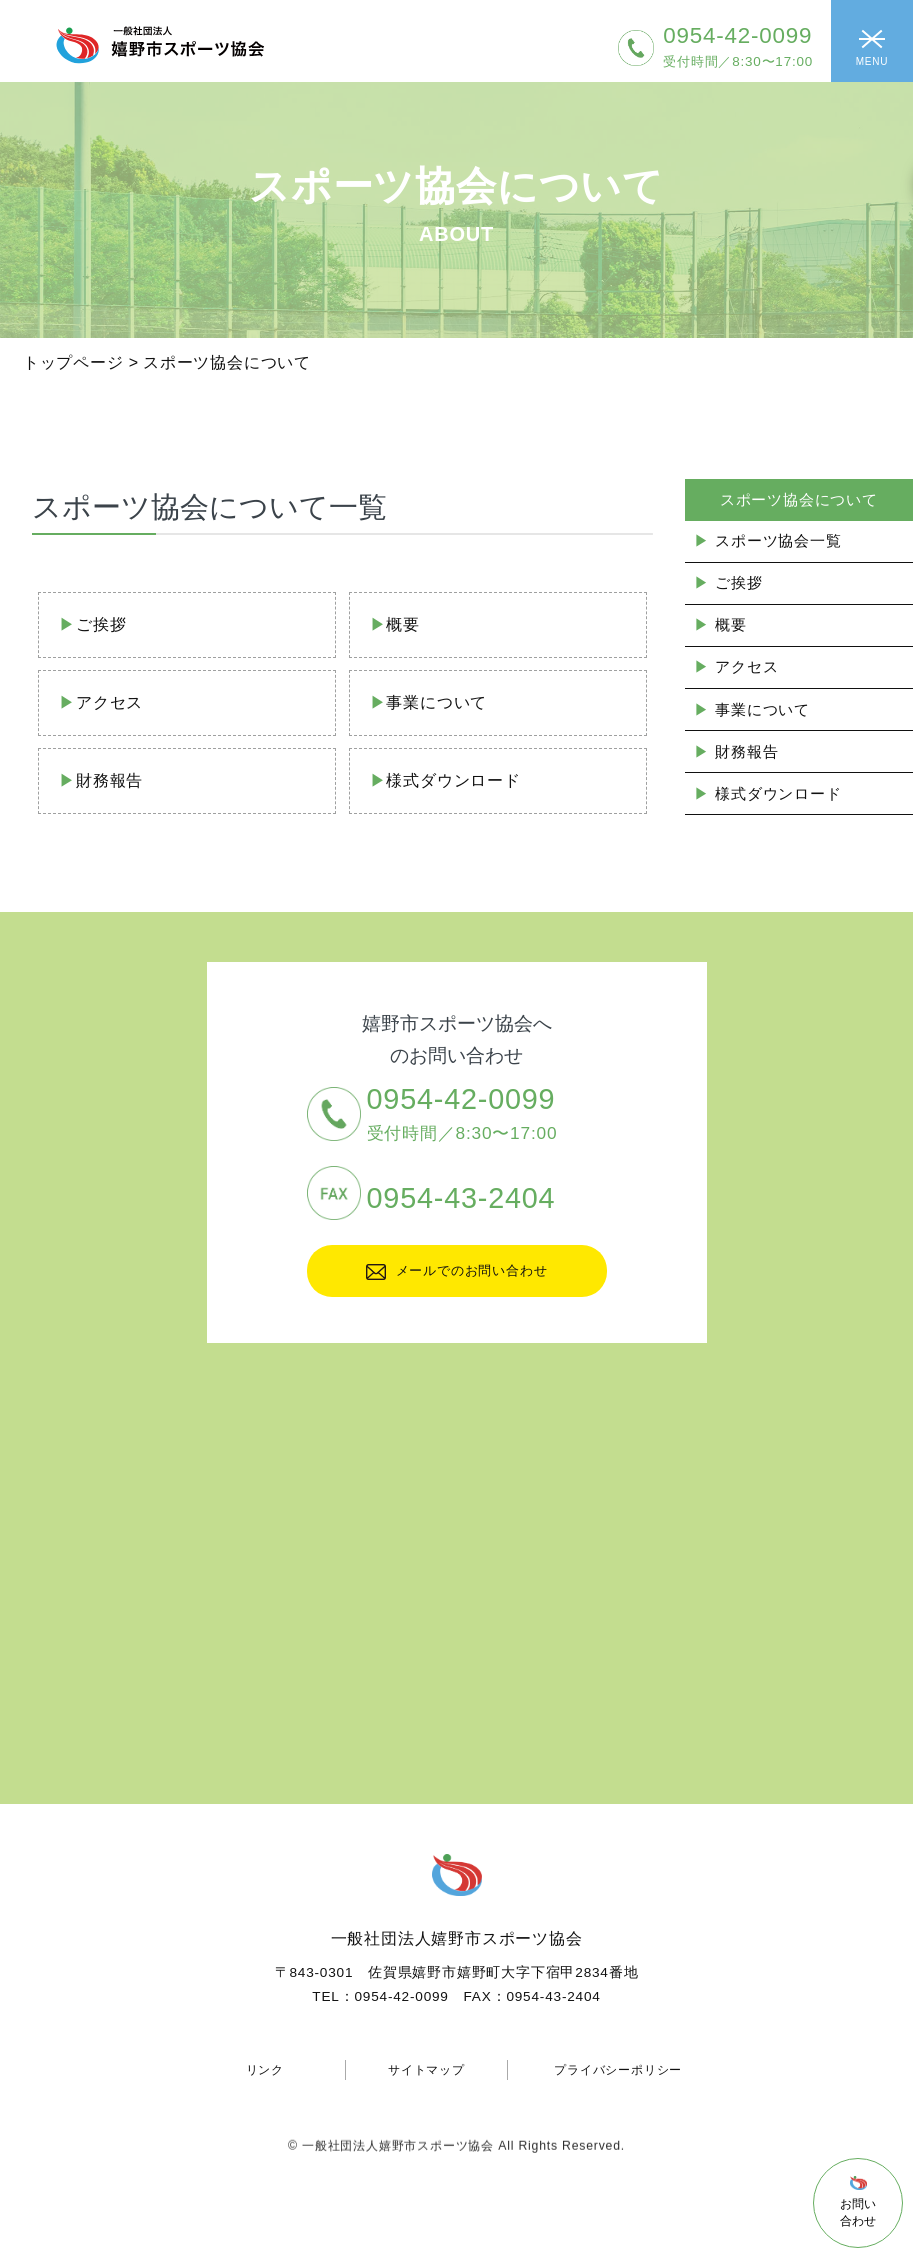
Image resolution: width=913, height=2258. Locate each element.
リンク (265, 2070)
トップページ (73, 362)
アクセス (109, 702)
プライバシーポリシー (618, 2070)
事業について (436, 702)
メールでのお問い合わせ (457, 1271)
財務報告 (109, 780)
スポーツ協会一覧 (778, 540)
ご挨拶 (101, 624)
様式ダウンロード (453, 780)
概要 (403, 624)
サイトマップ (426, 2070)
